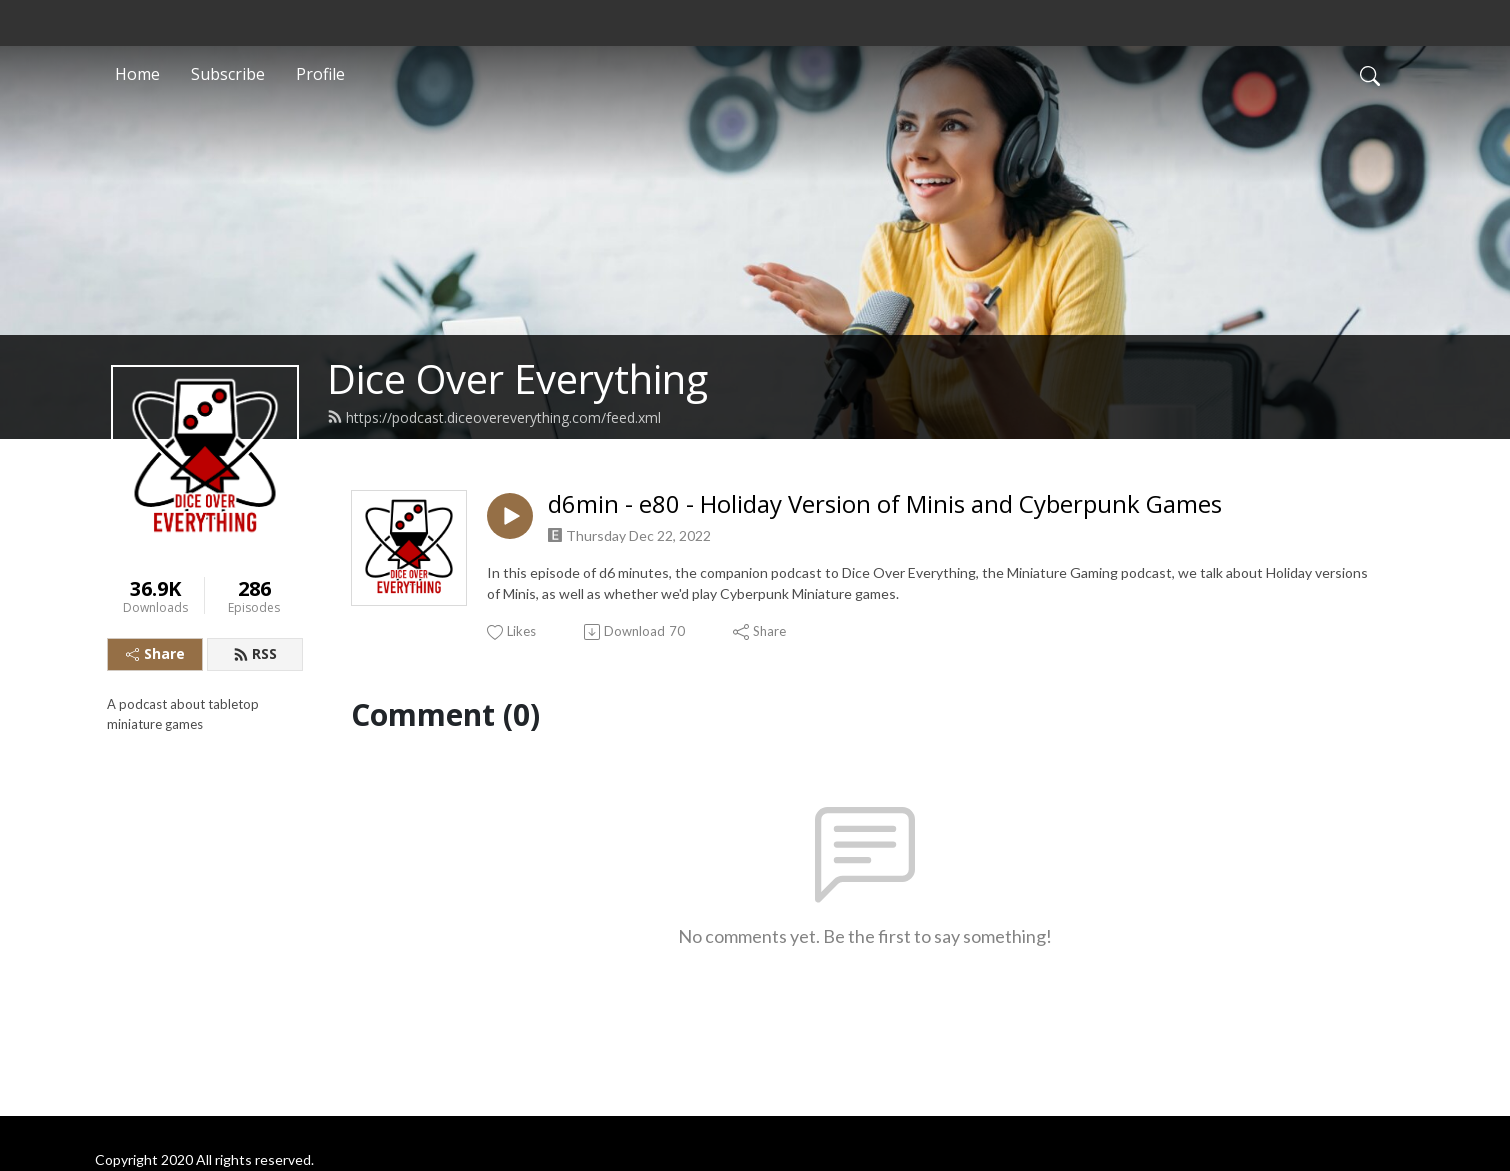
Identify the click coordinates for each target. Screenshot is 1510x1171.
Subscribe (228, 74)
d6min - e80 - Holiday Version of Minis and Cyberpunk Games (885, 504)
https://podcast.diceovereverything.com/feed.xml (494, 417)
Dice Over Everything (517, 378)
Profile (320, 74)
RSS (255, 653)
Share (155, 653)
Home (137, 74)
